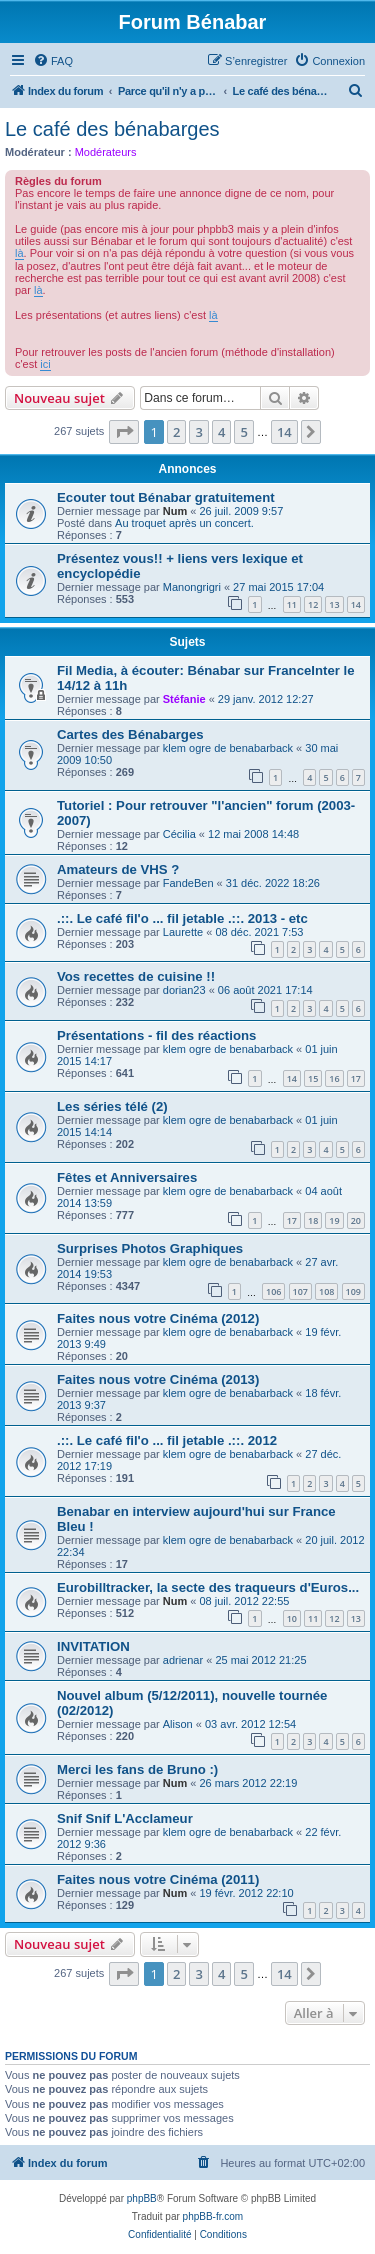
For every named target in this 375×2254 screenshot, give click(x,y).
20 (356, 1220)
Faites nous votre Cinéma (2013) (158, 1379)
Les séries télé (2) (112, 1106)
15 (313, 1078)
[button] (124, 432)
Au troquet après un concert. (184, 523)
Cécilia (179, 834)
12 (313, 604)
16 (334, 1078)
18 (313, 1220)
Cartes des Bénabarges (130, 734)
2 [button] (176, 432)
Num (175, 511)
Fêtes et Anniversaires (127, 1177)
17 (356, 1078)
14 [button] (284, 432)
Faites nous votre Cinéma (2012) (158, 1318)
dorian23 (184, 990)
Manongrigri (192, 587)
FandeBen (188, 883)
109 (353, 1291)
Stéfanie (184, 699)
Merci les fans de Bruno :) (137, 1769)
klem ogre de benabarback (228, 748)
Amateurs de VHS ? (118, 869)
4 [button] (221, 432)
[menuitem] (53, 61)
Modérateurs (106, 152)
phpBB (142, 2198)
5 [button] (243, 432)
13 (334, 604)
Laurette (183, 932)
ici (45, 364)
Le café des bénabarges (112, 129)
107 (300, 1291)
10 (292, 1618)
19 (334, 1220)
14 (356, 604)
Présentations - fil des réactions (156, 1035)
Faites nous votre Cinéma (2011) (158, 1879)
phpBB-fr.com (213, 2216)
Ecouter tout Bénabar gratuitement (166, 497)
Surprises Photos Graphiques (150, 1248)
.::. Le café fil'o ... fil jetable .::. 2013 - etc (182, 918)
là (19, 253)
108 (326, 1291)
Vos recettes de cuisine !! (136, 976)
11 (292, 604)
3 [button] (198, 432)
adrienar (183, 1660)
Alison (178, 1724)
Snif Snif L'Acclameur (125, 1818)
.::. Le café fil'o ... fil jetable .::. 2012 (167, 1440)
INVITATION (93, 1646)
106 (273, 1291)
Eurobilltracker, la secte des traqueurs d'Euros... (208, 1587)
